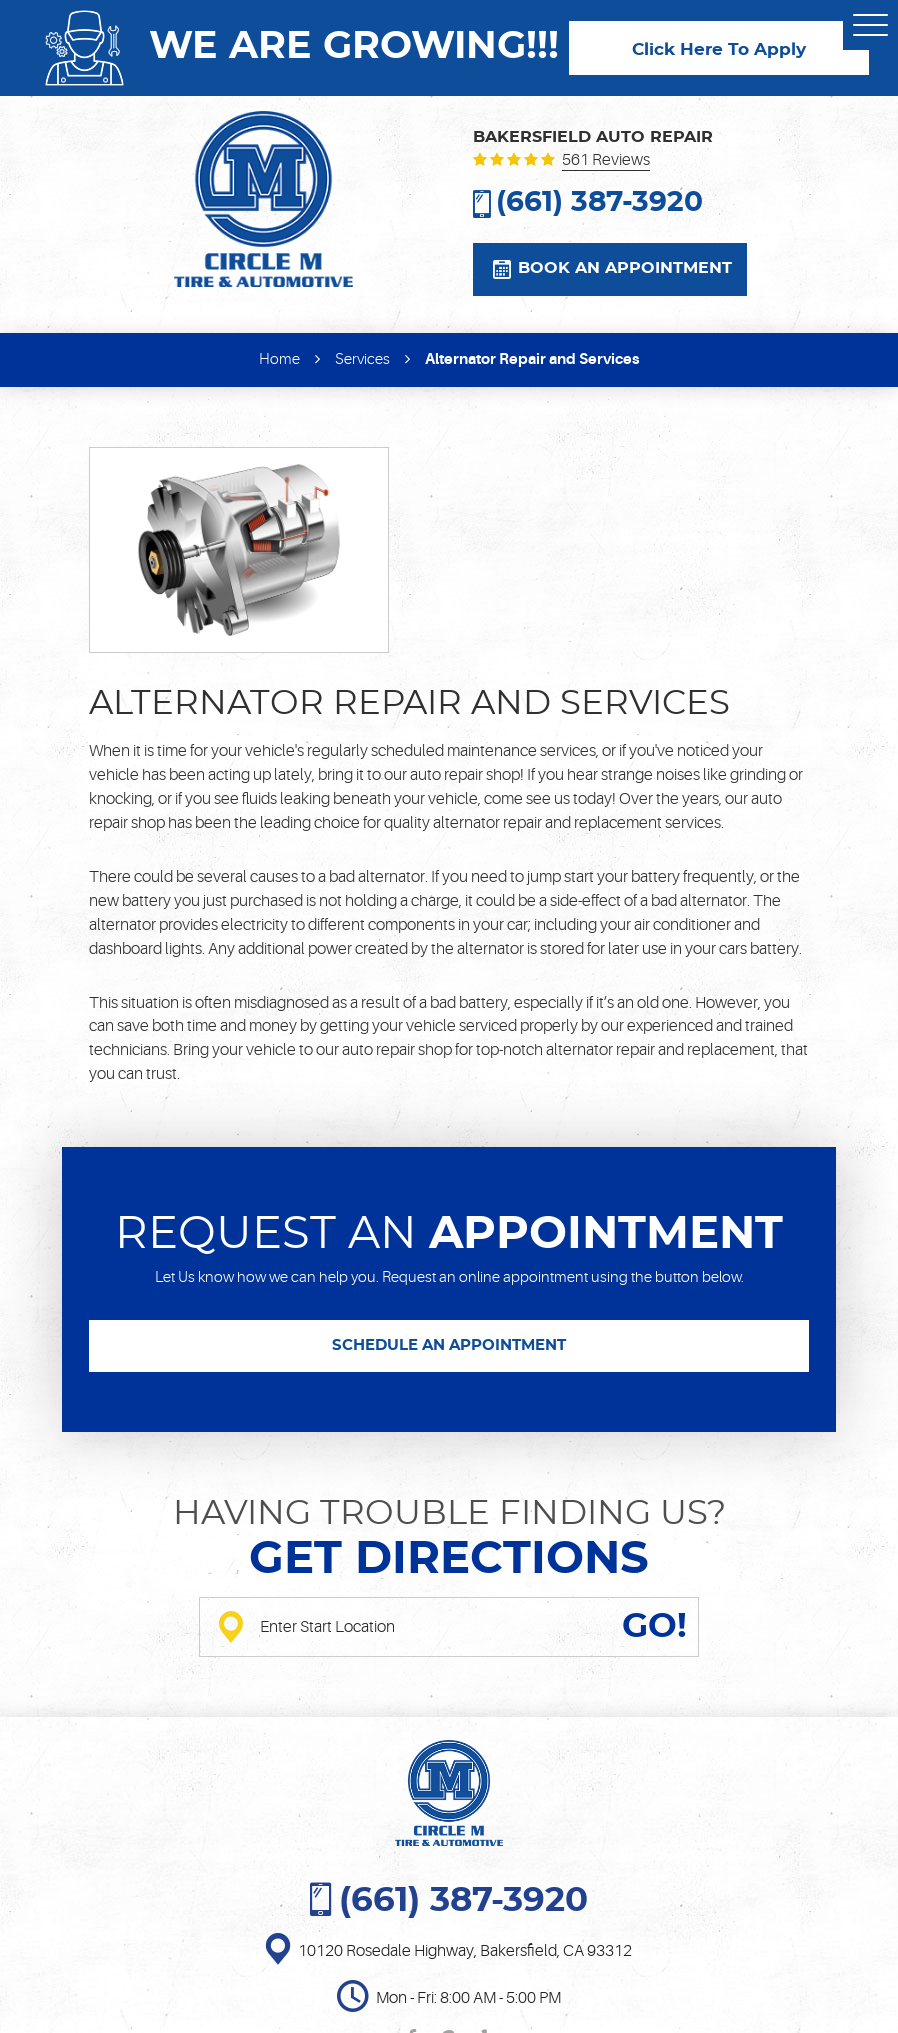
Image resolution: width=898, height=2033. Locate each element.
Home (279, 359)
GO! (654, 1627)
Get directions (449, 1559)
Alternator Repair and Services (532, 359)
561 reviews (606, 161)
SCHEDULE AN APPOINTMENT (449, 1345)
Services (362, 359)
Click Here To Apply (719, 50)
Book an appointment (625, 268)
